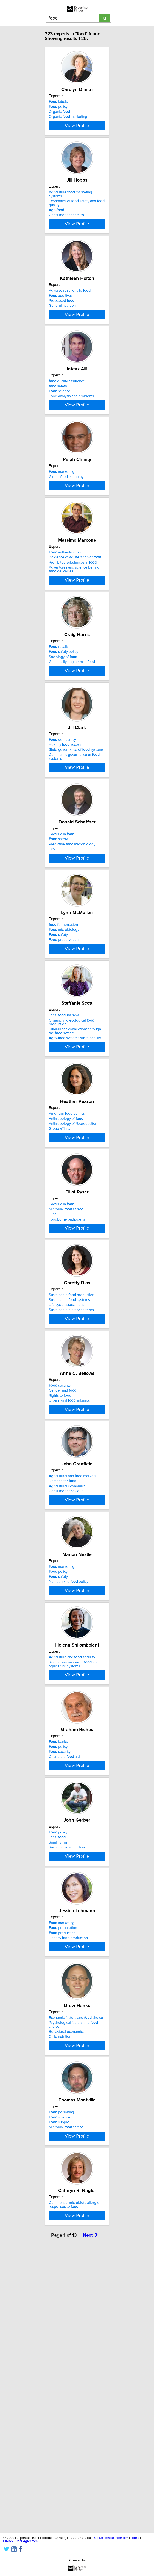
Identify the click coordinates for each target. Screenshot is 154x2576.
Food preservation (64, 1040)
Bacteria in (61, 922)
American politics (67, 1230)
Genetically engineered (72, 732)
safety (58, 414)
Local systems (64, 1128)
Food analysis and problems (71, 424)
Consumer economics (66, 227)
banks (58, 1948)
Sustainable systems (69, 1440)
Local (57, 2056)
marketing (61, 512)
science (59, 419)
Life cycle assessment (66, 1445)
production (62, 2163)
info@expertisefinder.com (110, 2538)
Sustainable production (71, 1435)
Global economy (66, 517)
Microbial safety (66, 1338)
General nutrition (62, 322)
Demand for (62, 1645)
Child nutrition (60, 2279)
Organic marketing (68, 117)
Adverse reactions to (70, 307)
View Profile (77, 133)
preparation (63, 2158)
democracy (62, 822)
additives (61, 312)
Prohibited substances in (73, 625)
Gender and (62, 1543)
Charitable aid (64, 1963)
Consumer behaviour (66, 1655)
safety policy (63, 722)
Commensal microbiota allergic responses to (74, 2463)
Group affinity (59, 1245)
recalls (59, 717)
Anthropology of (66, 1235)
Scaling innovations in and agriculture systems (74, 1852)
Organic (59, 112)
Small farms (58, 2061)
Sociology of (63, 727)
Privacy (8, 2541)
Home (135, 2538)
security (60, 1538)
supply (59, 2369)
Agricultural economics (67, 1651)
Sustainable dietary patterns (71, 1450)
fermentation (63, 1025)
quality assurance (67, 409)
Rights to (60, 1548)
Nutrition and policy (68, 1758)
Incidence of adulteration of (75, 620)
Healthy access (65, 827)
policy (58, 107)
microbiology (64, 1030)
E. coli (53, 1343)
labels (58, 102)
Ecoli (53, 937)
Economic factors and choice (76, 2260)
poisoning (61, 2359)
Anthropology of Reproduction (73, 1240)
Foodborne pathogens (67, 1348)
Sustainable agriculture (67, 2066)
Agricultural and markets (72, 1640)
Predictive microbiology (72, 932)
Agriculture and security (72, 1846)
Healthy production (68, 2168)
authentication (65, 615)
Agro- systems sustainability (75, 1150)
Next (90, 2516)
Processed (61, 317)
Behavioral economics (66, 2274)
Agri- (56, 222)
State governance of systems (76, 832)
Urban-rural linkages (69, 1553)
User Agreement (26, 2541)
